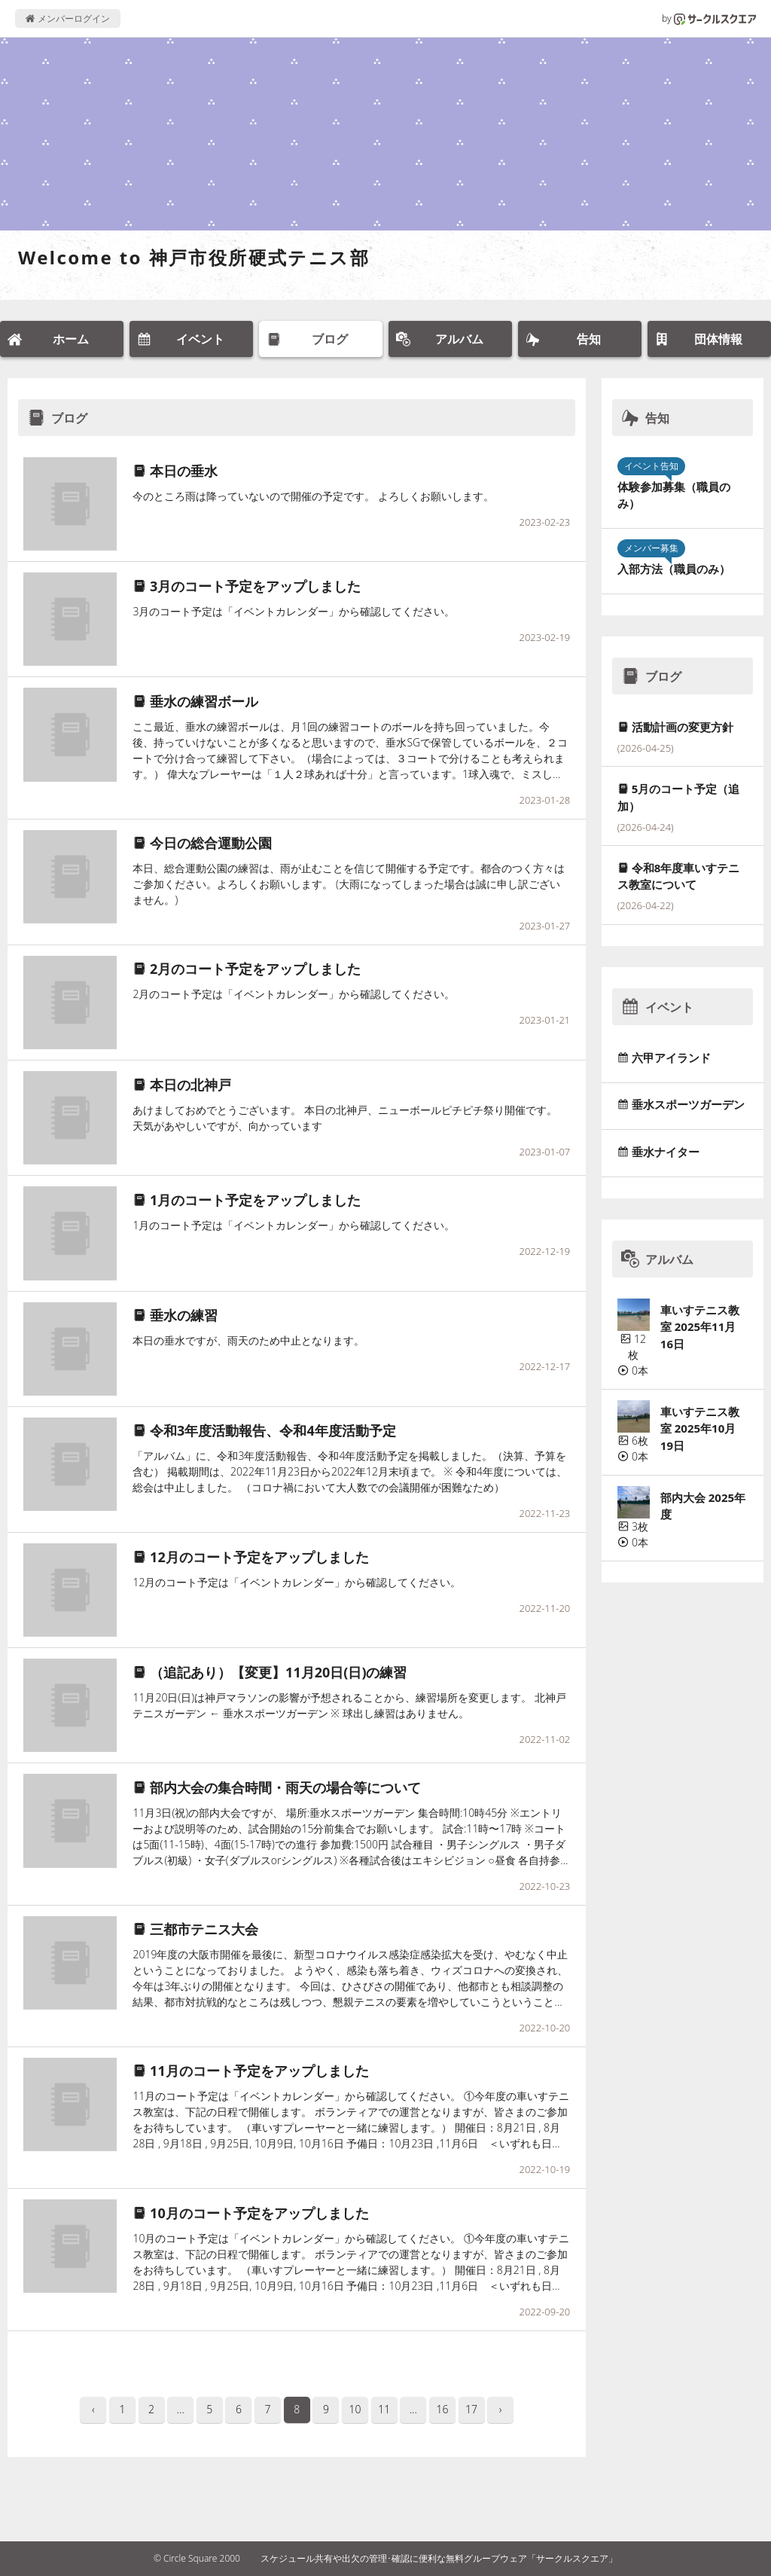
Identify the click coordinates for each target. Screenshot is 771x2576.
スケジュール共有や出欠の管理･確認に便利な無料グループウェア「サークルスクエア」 (439, 2558)
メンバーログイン (67, 18)
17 (471, 2409)
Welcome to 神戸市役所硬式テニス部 (194, 257)
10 (355, 2409)
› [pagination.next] (500, 2409)
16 (442, 2409)
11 (384, 2409)
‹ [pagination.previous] (93, 2409)
